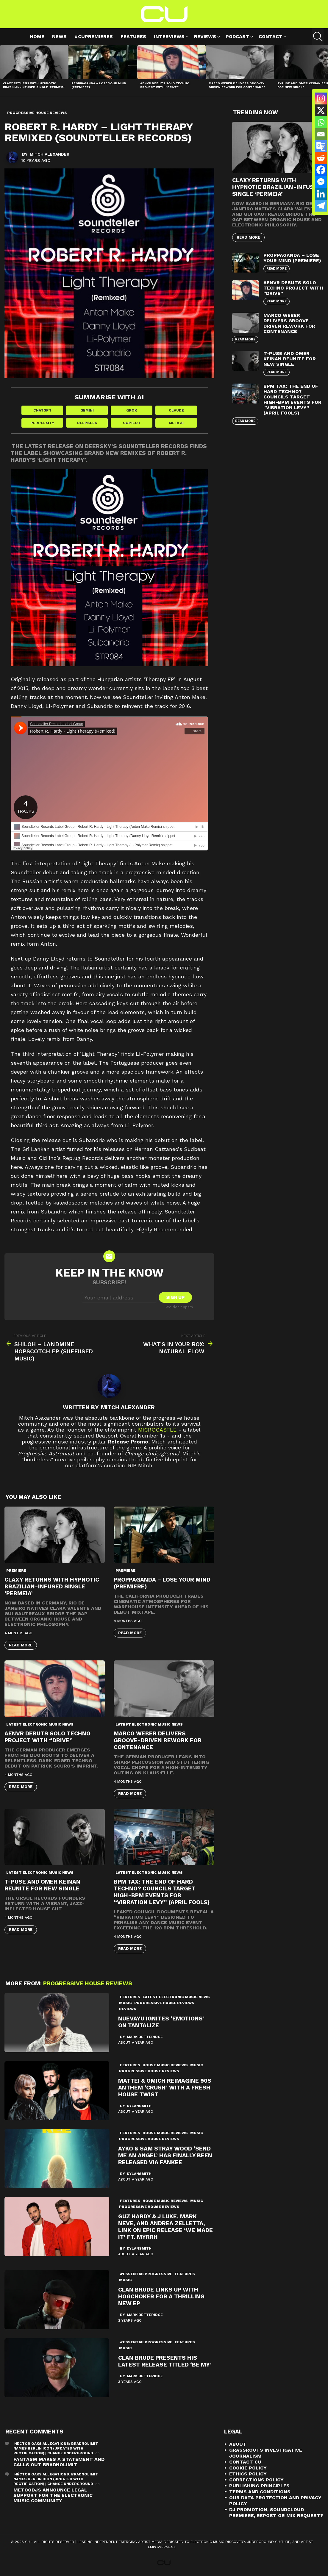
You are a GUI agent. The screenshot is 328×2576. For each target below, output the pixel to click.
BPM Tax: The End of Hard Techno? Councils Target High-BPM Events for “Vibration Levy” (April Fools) (162, 1892)
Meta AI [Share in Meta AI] (176, 423)
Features (133, 36)
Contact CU (245, 2462)
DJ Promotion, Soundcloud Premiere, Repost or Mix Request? (276, 2512)
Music (125, 2003)
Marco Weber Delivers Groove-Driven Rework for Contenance (237, 85)
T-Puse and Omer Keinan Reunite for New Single (42, 1885)
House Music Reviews (165, 2065)
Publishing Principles (259, 2486)
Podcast (237, 37)
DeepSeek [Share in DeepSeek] (87, 423)
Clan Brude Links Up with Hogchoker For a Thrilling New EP (161, 2296)
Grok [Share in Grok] (131, 410)
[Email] (321, 134)
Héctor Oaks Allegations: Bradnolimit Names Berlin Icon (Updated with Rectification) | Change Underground (55, 2448)
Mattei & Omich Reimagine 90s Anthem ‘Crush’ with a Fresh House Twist (164, 2087)
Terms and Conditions (259, 2491)
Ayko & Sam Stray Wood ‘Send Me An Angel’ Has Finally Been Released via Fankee (165, 2155)
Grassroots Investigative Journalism (265, 2453)
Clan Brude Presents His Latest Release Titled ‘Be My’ (165, 2361)
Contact (270, 37)
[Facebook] (321, 170)
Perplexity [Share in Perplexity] (42, 423)
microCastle (157, 1430)
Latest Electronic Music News (40, 1724)
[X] (321, 110)
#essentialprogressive (146, 2274)
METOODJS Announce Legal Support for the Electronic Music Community (53, 2495)
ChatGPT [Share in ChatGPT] (42, 410)
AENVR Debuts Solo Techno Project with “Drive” (164, 85)
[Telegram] (321, 206)
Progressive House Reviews (87, 1983)
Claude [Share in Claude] (176, 410)
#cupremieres (93, 36)
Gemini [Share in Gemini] (87, 410)
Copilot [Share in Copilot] (131, 423)
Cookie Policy (248, 2468)
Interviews (169, 37)
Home (37, 36)
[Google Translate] (321, 146)
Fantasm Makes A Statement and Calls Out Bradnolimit (58, 2461)
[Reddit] (321, 158)
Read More (20, 1645)
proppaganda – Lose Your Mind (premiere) (292, 257)
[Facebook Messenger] (321, 182)
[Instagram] (321, 98)
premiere (16, 1570)
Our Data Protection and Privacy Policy (275, 2500)
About (237, 2444)
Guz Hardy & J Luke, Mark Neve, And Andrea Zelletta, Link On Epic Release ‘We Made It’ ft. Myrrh (165, 2226)
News (59, 36)
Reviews (205, 37)
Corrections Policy (256, 2480)
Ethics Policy (248, 2474)
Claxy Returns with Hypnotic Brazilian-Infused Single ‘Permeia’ (33, 85)
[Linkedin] (321, 194)
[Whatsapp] (321, 122)
